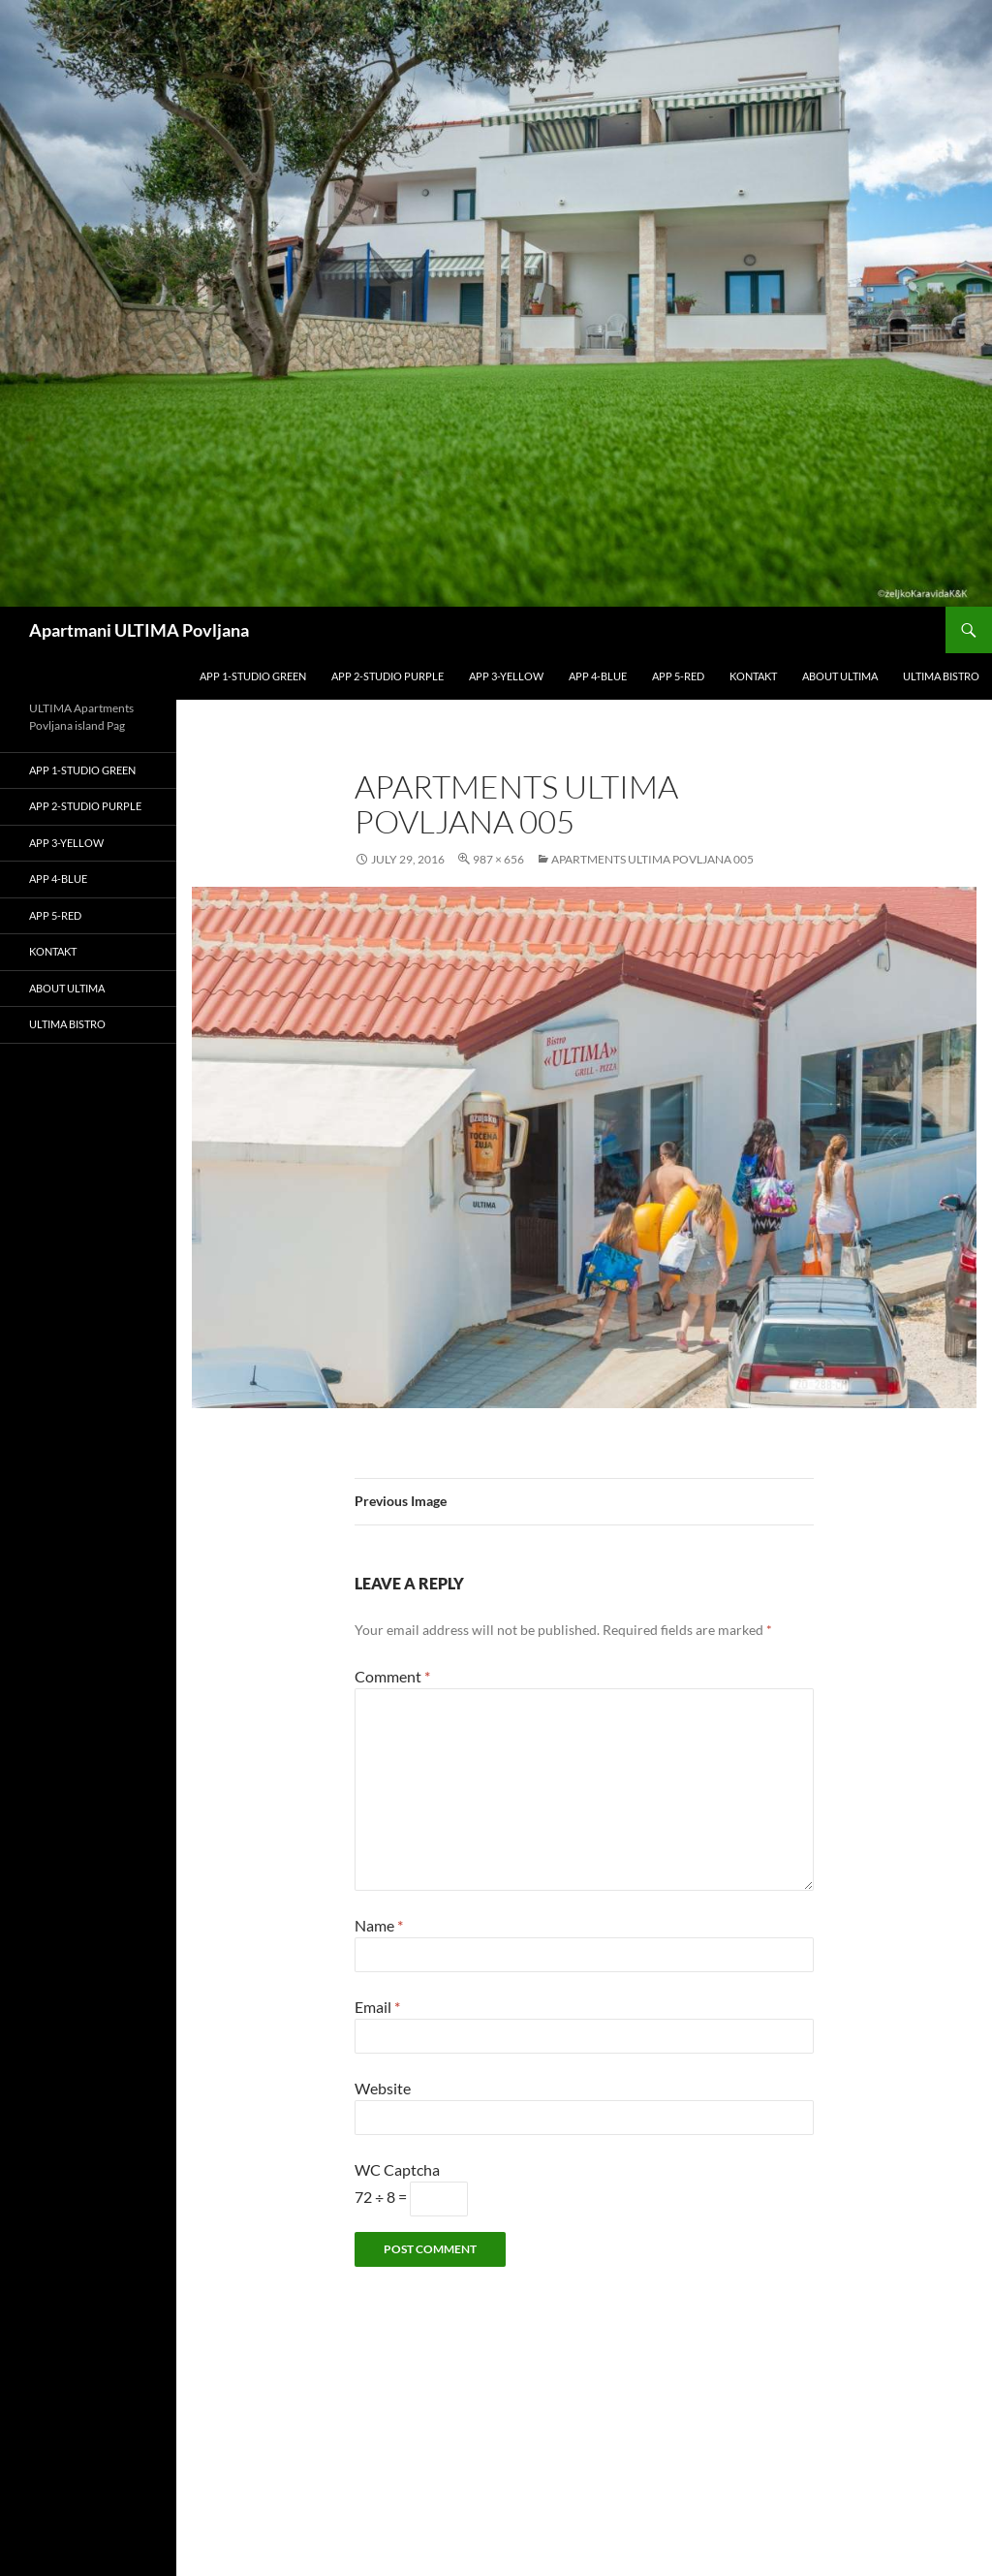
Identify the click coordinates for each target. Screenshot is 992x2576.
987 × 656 (498, 859)
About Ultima (840, 676)
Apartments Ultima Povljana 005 (652, 859)
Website (383, 2088)
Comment (392, 1676)
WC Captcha (397, 2169)
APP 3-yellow (506, 676)
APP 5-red (678, 676)
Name (379, 1925)
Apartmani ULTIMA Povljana (139, 630)
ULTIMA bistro (941, 676)
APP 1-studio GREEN (253, 676)
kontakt (753, 676)
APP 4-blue (598, 676)
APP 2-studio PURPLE (387, 676)
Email (377, 2006)
